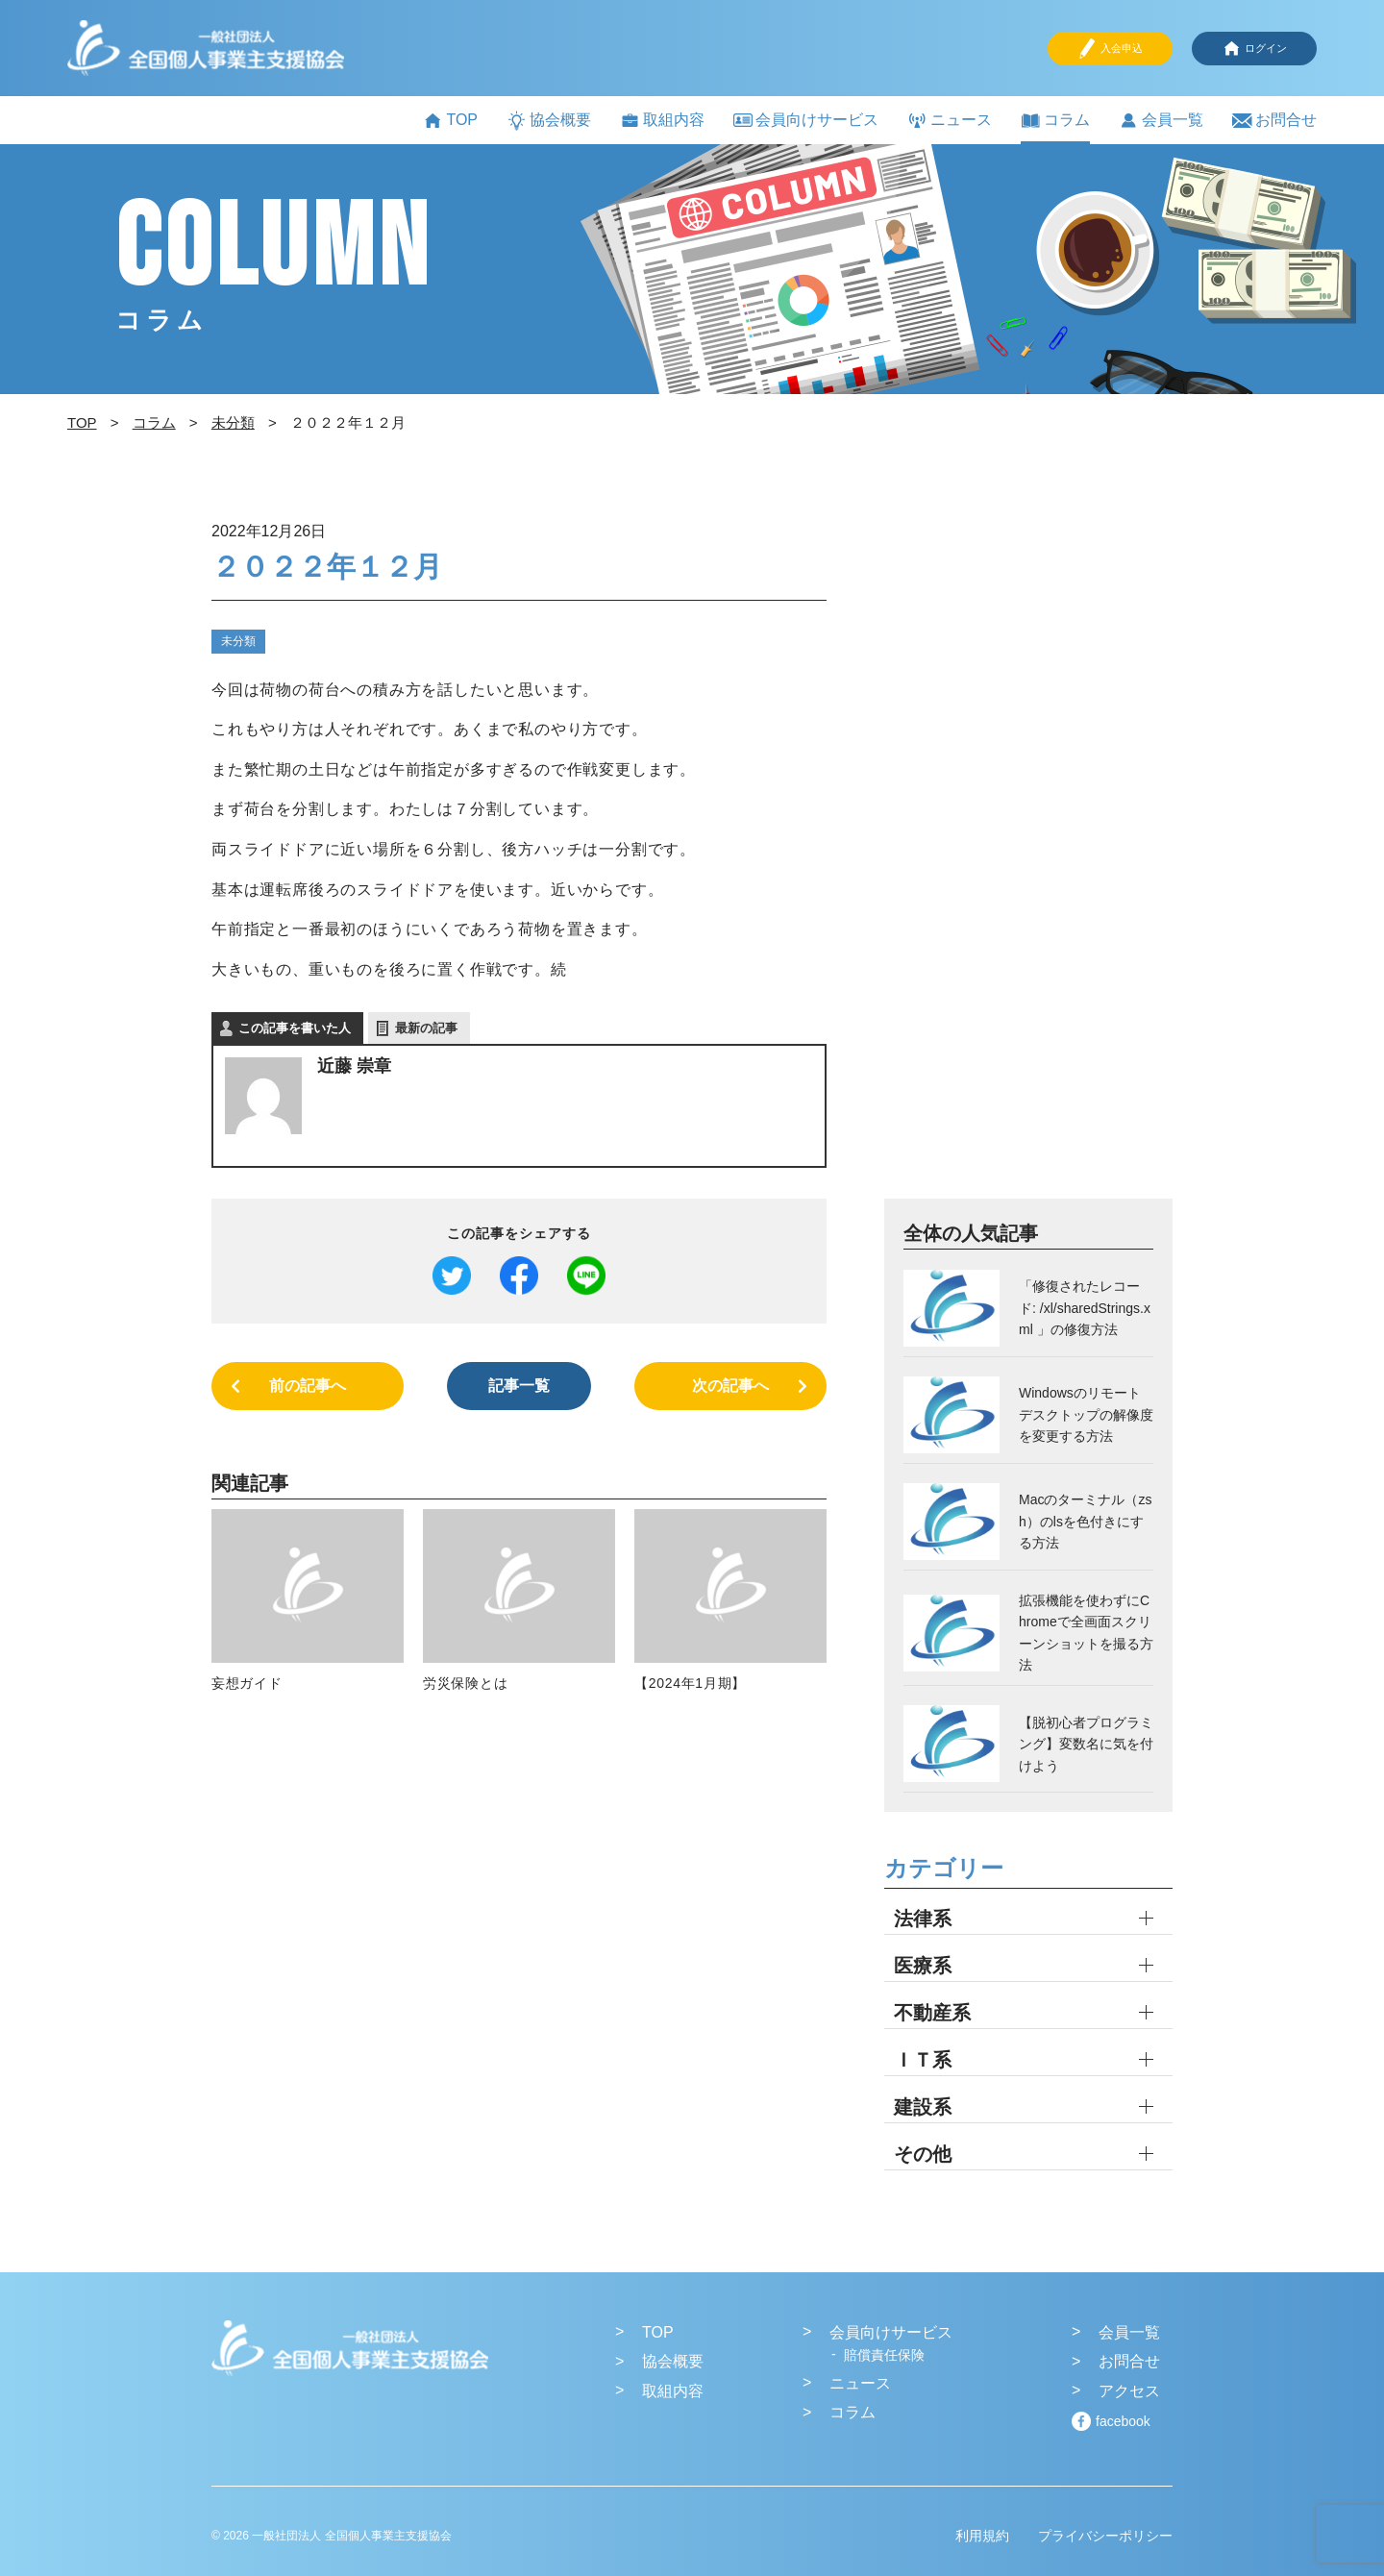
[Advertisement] (1028, 856)
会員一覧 (1161, 121)
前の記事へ (307, 1385)
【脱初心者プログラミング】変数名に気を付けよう (1086, 1744)
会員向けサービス (805, 119)
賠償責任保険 (884, 2355)
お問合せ (1274, 121)
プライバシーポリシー (1105, 2535)
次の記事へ (730, 1385)
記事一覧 (519, 1385)
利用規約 (982, 2535)
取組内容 (662, 121)
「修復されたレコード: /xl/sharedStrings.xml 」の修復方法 (1084, 1307)
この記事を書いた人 (294, 1028)
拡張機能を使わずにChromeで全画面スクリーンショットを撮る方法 (1086, 1632)
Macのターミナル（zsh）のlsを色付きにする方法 (1085, 1521)
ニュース (949, 121)
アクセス (1129, 2391)
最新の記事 (426, 1028)
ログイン (1254, 48)
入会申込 (1110, 48)
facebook (1123, 2421)
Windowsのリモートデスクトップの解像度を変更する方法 (1086, 1414)
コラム (1055, 121)
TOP (450, 121)
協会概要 (549, 121)
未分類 (238, 641)
